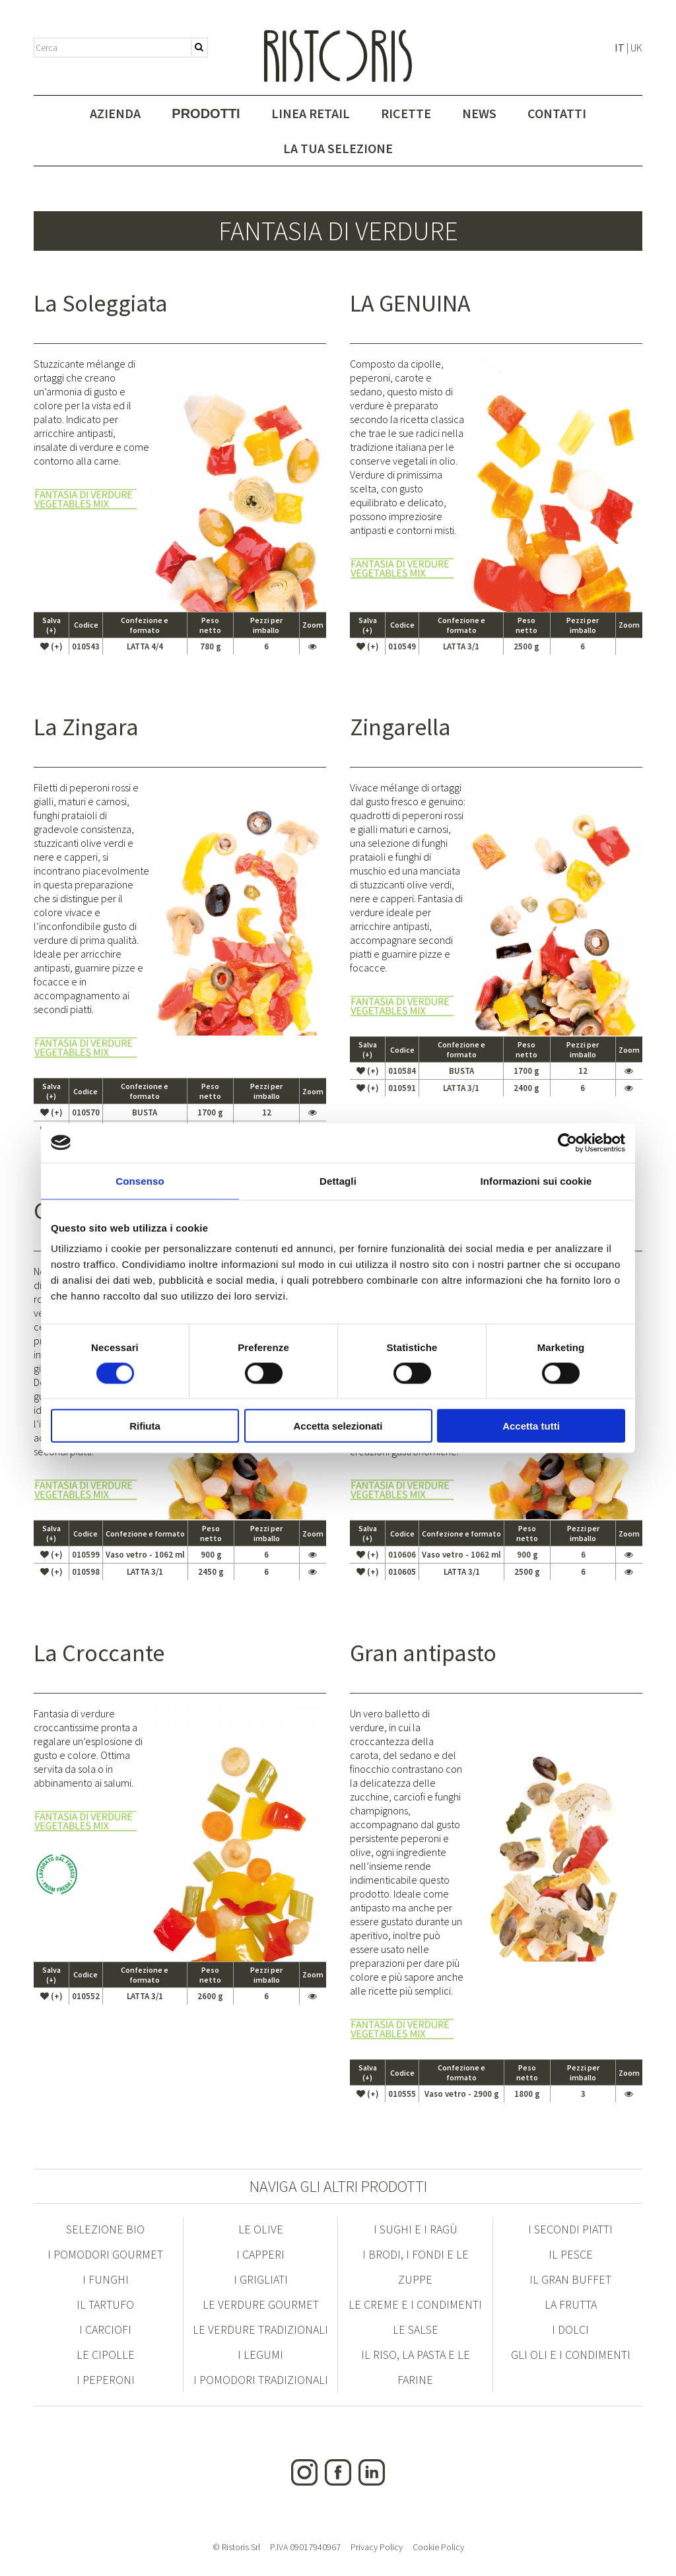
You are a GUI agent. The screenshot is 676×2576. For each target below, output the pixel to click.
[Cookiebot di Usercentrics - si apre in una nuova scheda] (567, 1142)
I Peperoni (106, 2379)
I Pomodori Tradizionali (260, 2379)
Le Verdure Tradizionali (260, 2329)
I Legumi (260, 2354)
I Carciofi (105, 2329)
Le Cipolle (106, 2354)
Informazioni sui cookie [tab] (536, 1180)
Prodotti (206, 113)
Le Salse (415, 2329)
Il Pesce (571, 2254)
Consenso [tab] (140, 1180)
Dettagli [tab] (338, 1180)
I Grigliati (261, 2279)
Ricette (406, 113)
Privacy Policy (377, 2547)
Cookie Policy (438, 2547)
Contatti (556, 113)
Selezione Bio (105, 2229)
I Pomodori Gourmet (105, 2254)
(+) (51, 646)
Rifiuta (144, 1426)
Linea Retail (310, 113)
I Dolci (570, 2329)
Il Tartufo (105, 2304)
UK (636, 47)
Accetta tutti (531, 1426)
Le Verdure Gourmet (261, 2304)
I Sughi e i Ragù (415, 2229)
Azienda (115, 113)
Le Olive (260, 2229)
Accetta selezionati (337, 1426)
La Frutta (571, 2304)
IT (620, 47)
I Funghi (106, 2279)
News (479, 113)
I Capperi (260, 2254)
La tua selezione (338, 148)
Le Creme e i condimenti (415, 2304)
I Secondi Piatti (570, 2229)
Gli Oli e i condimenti (570, 2354)
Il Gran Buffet (570, 2279)
